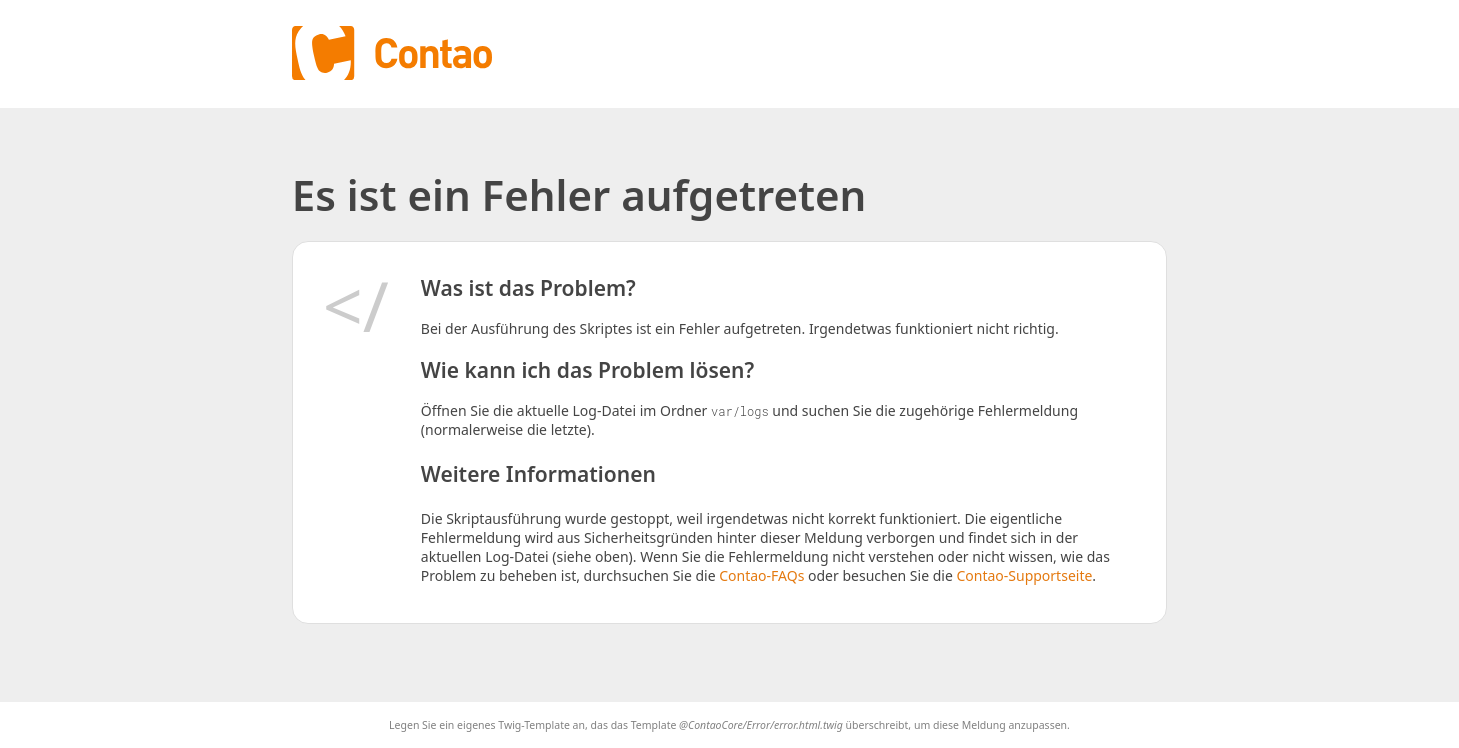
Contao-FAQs (761, 575)
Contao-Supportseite (1024, 575)
